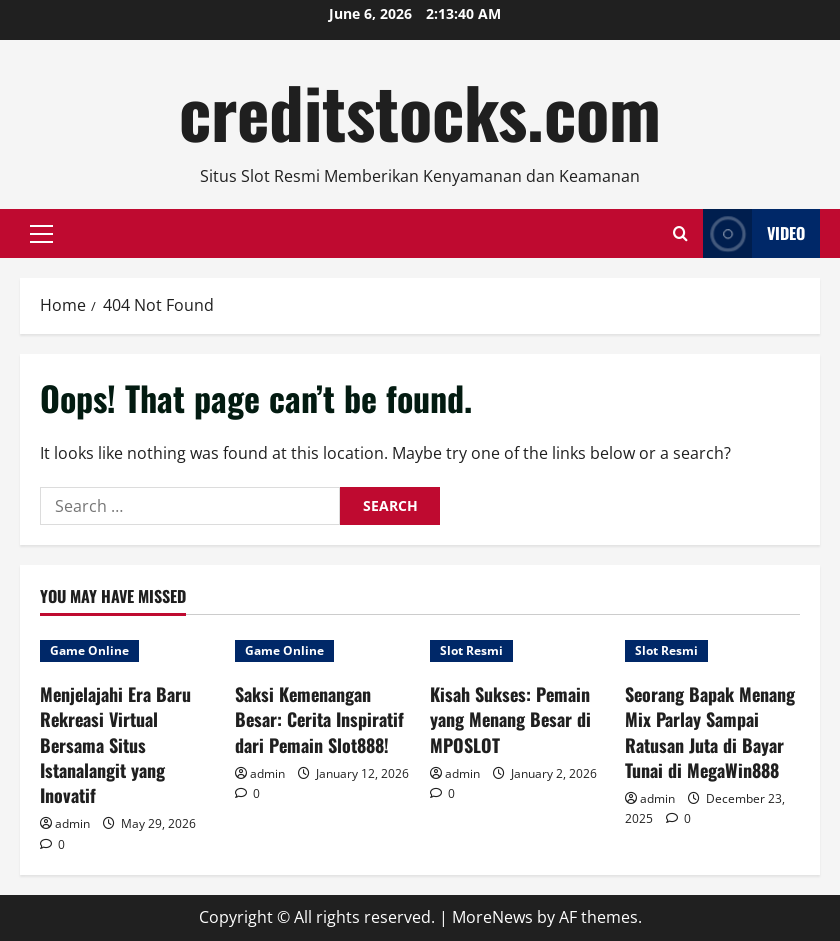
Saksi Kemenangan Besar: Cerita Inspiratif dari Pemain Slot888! (319, 719)
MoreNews (492, 917)
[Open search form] (680, 233)
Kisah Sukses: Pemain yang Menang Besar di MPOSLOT (510, 719)
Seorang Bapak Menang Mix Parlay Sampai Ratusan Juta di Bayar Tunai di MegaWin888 (710, 732)
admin (72, 823)
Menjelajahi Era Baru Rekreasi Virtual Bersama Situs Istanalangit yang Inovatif (115, 744)
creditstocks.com (420, 111)
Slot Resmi (471, 650)
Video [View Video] (754, 233)
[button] (41, 234)
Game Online (89, 650)
